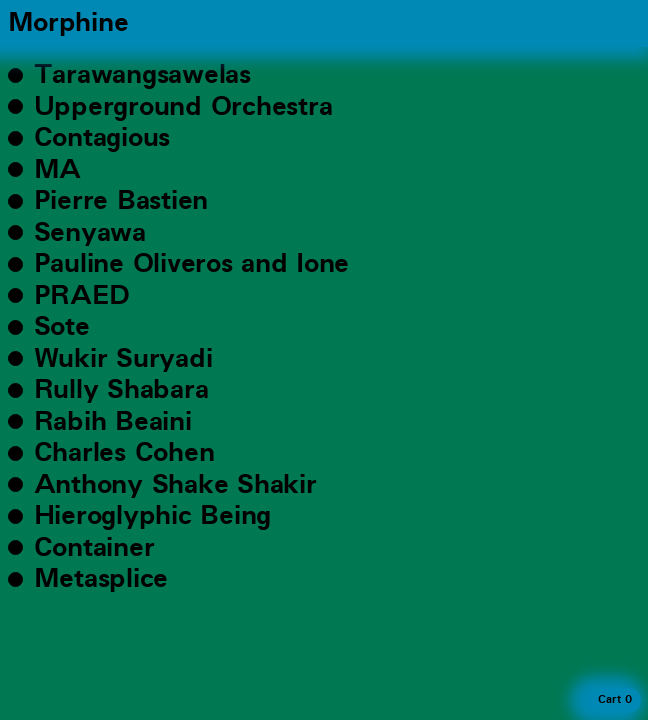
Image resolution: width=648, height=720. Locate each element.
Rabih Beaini (113, 422)
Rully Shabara (121, 390)
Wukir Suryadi (123, 359)
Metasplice (101, 579)
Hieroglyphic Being (152, 516)
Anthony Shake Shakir (175, 485)
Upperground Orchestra (183, 107)
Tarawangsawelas (142, 75)
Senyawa (90, 233)
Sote (62, 327)
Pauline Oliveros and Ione (191, 264)
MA (57, 170)
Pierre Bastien (121, 201)
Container (94, 548)
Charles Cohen (124, 453)
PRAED (82, 296)
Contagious (102, 138)
